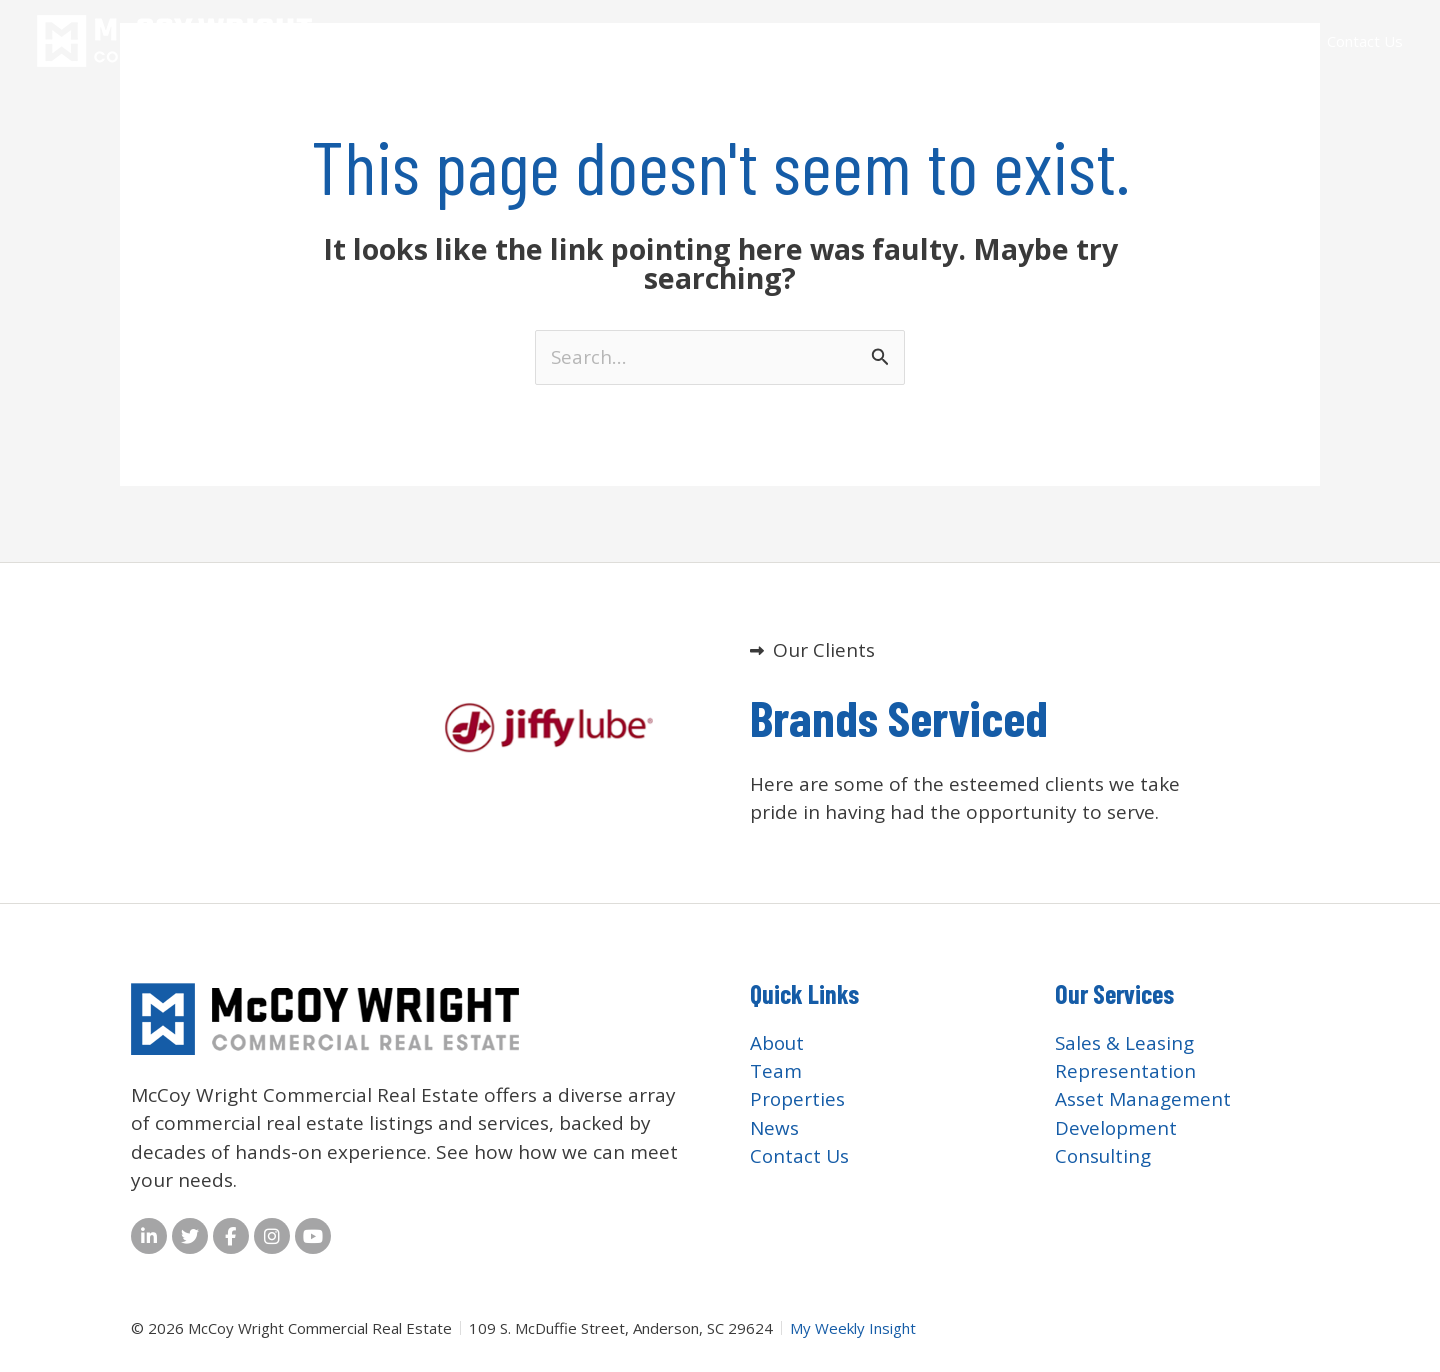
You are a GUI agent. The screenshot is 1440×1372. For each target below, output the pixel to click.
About (968, 41)
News (1282, 41)
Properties (1199, 41)
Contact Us (1365, 41)
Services (1108, 41)
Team (1034, 41)
